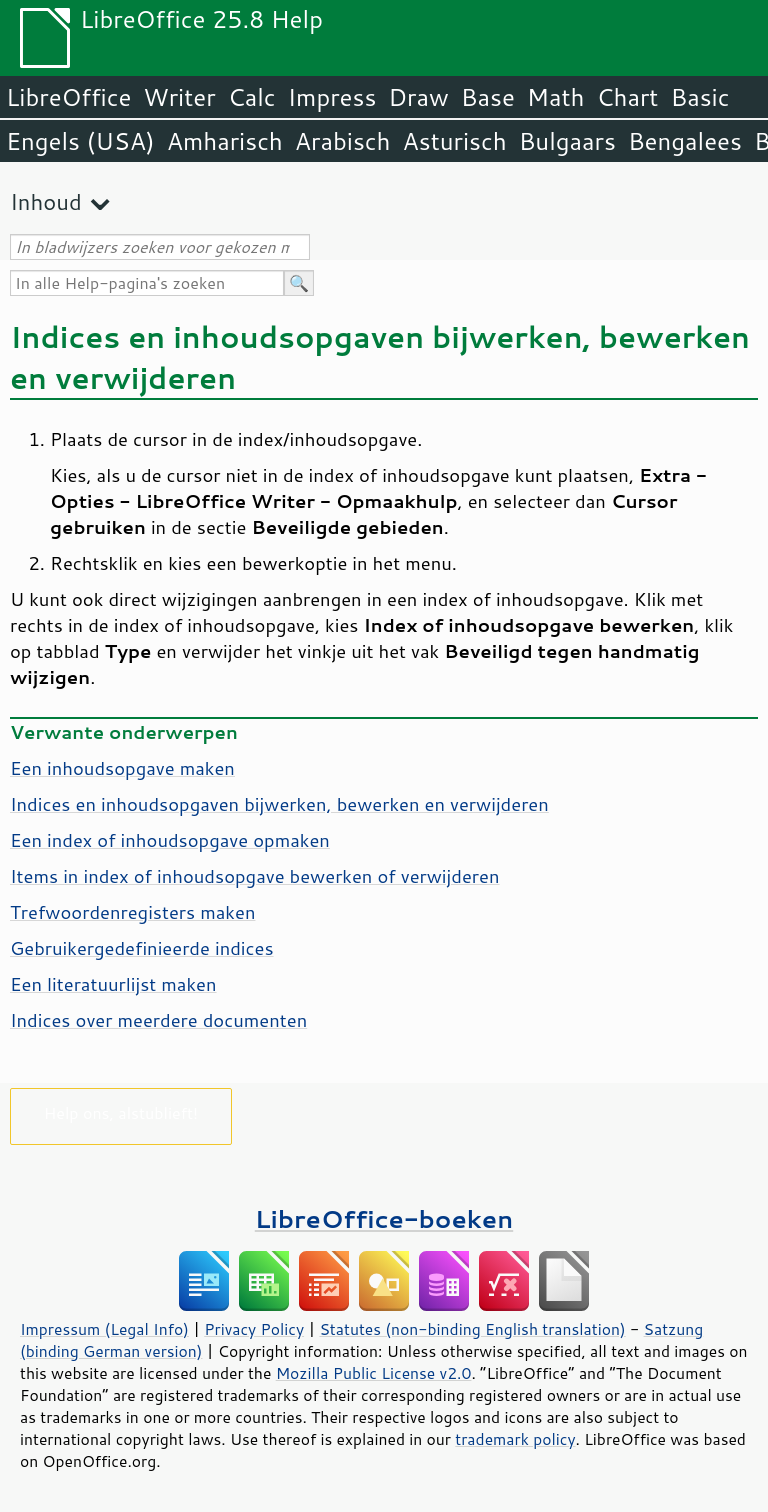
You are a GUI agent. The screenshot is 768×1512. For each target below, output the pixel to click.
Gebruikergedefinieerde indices (142, 948)
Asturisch (455, 141)
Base (488, 97)
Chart (627, 97)
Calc (252, 97)
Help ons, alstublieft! (121, 1112)
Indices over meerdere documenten (158, 1020)
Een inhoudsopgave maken (122, 768)
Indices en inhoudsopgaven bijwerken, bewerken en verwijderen (279, 804)
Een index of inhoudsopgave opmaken (170, 840)
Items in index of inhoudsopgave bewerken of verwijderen (255, 876)
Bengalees (685, 141)
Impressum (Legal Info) (104, 1329)
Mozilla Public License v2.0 (374, 1373)
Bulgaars (567, 141)
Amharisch (225, 141)
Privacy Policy (254, 1329)
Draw (418, 97)
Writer (179, 97)
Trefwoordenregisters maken (132, 912)
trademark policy (515, 1439)
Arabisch (343, 141)
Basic (699, 97)
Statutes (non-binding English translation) (472, 1329)
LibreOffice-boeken (384, 1218)
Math (556, 97)
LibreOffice (68, 97)
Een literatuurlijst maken (113, 984)
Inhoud (46, 201)
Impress (332, 97)
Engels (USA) (80, 141)
